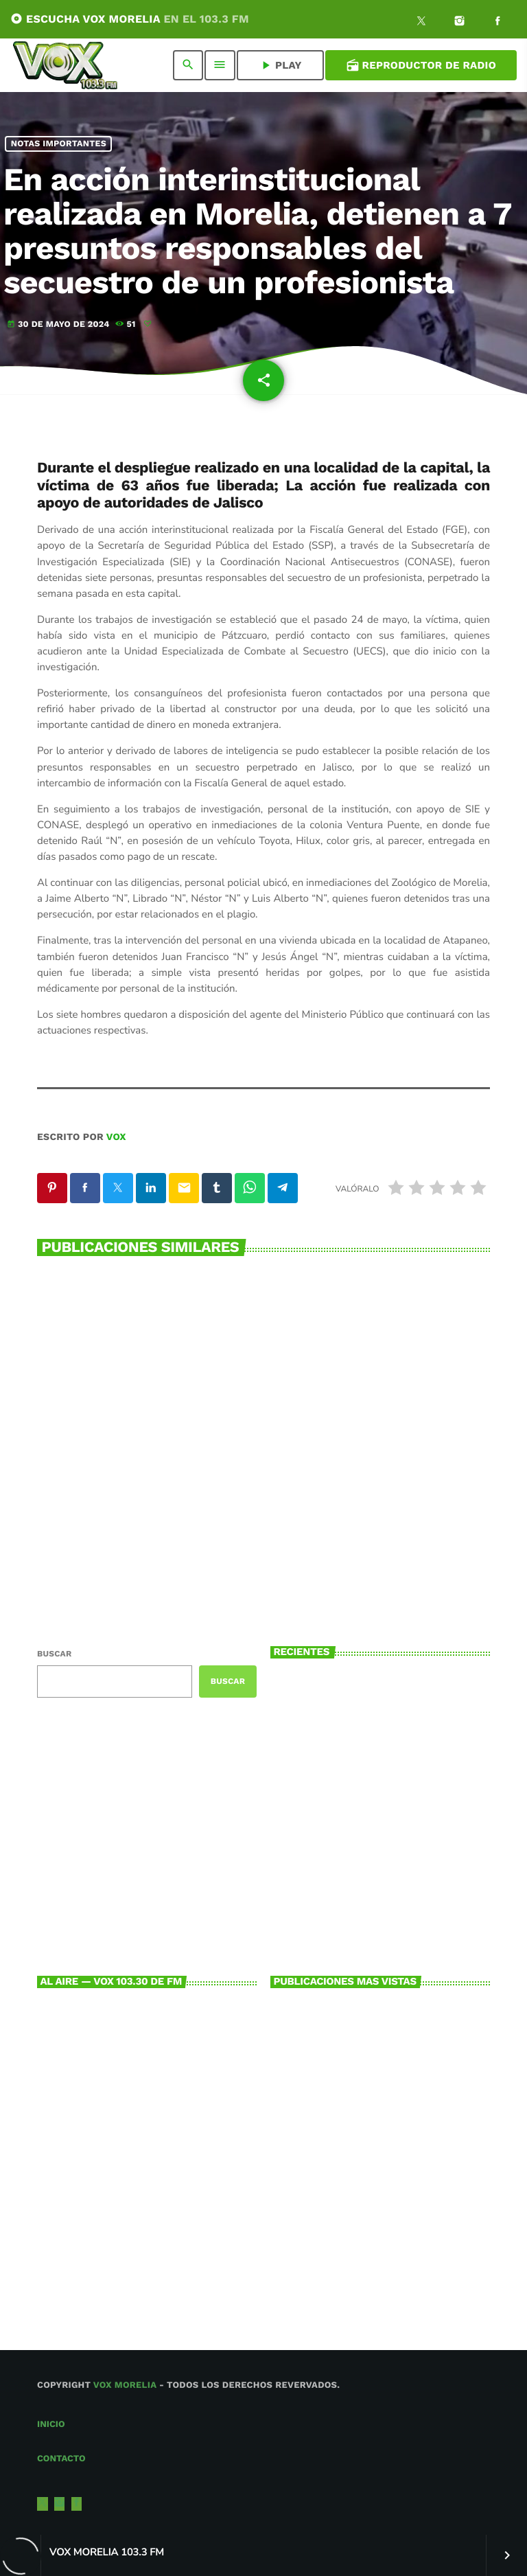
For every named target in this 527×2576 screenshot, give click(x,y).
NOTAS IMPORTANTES (58, 144)
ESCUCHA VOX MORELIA (129, 19)
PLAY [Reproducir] (280, 65)
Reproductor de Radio (421, 65)
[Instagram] (459, 23)
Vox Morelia (124, 2385)
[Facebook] (497, 23)
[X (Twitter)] (421, 23)
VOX (116, 1137)
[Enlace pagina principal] (65, 65)
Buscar (54, 1654)
